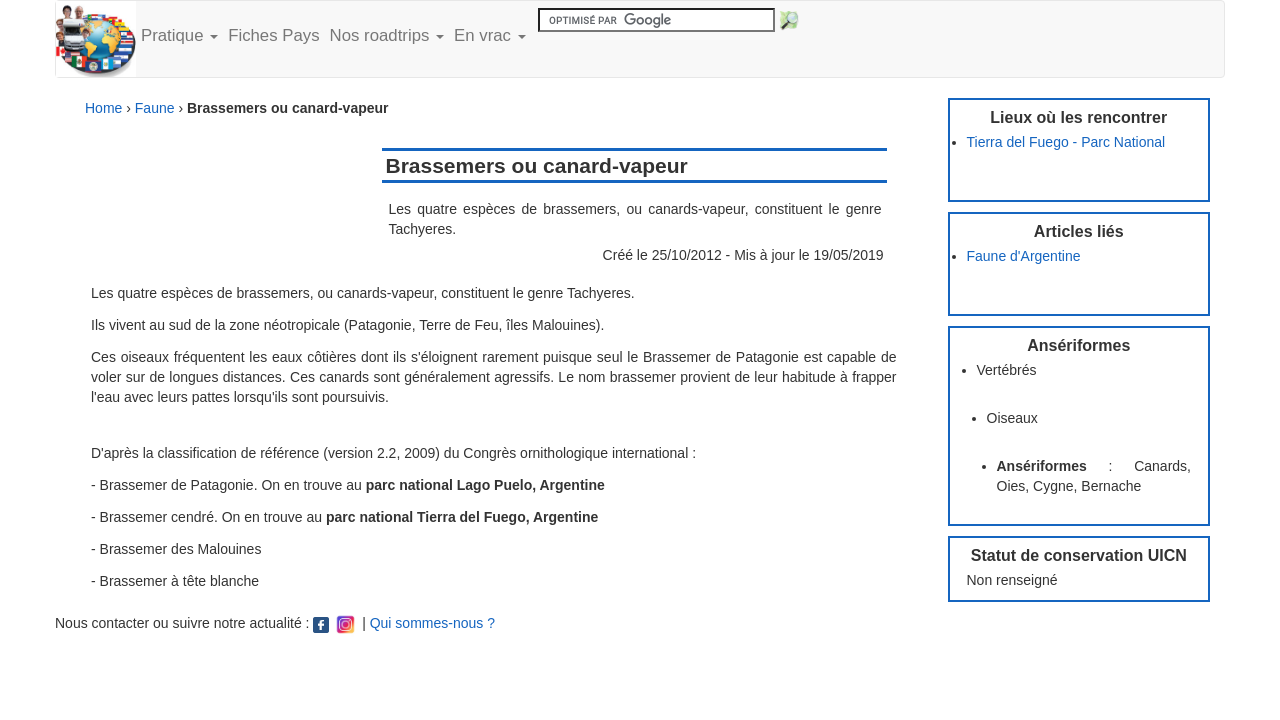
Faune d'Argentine (1024, 256)
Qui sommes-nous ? (432, 623)
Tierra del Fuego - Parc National (1066, 142)
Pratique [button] (179, 35)
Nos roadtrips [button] (387, 35)
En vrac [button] (490, 35)
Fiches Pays (273, 35)
